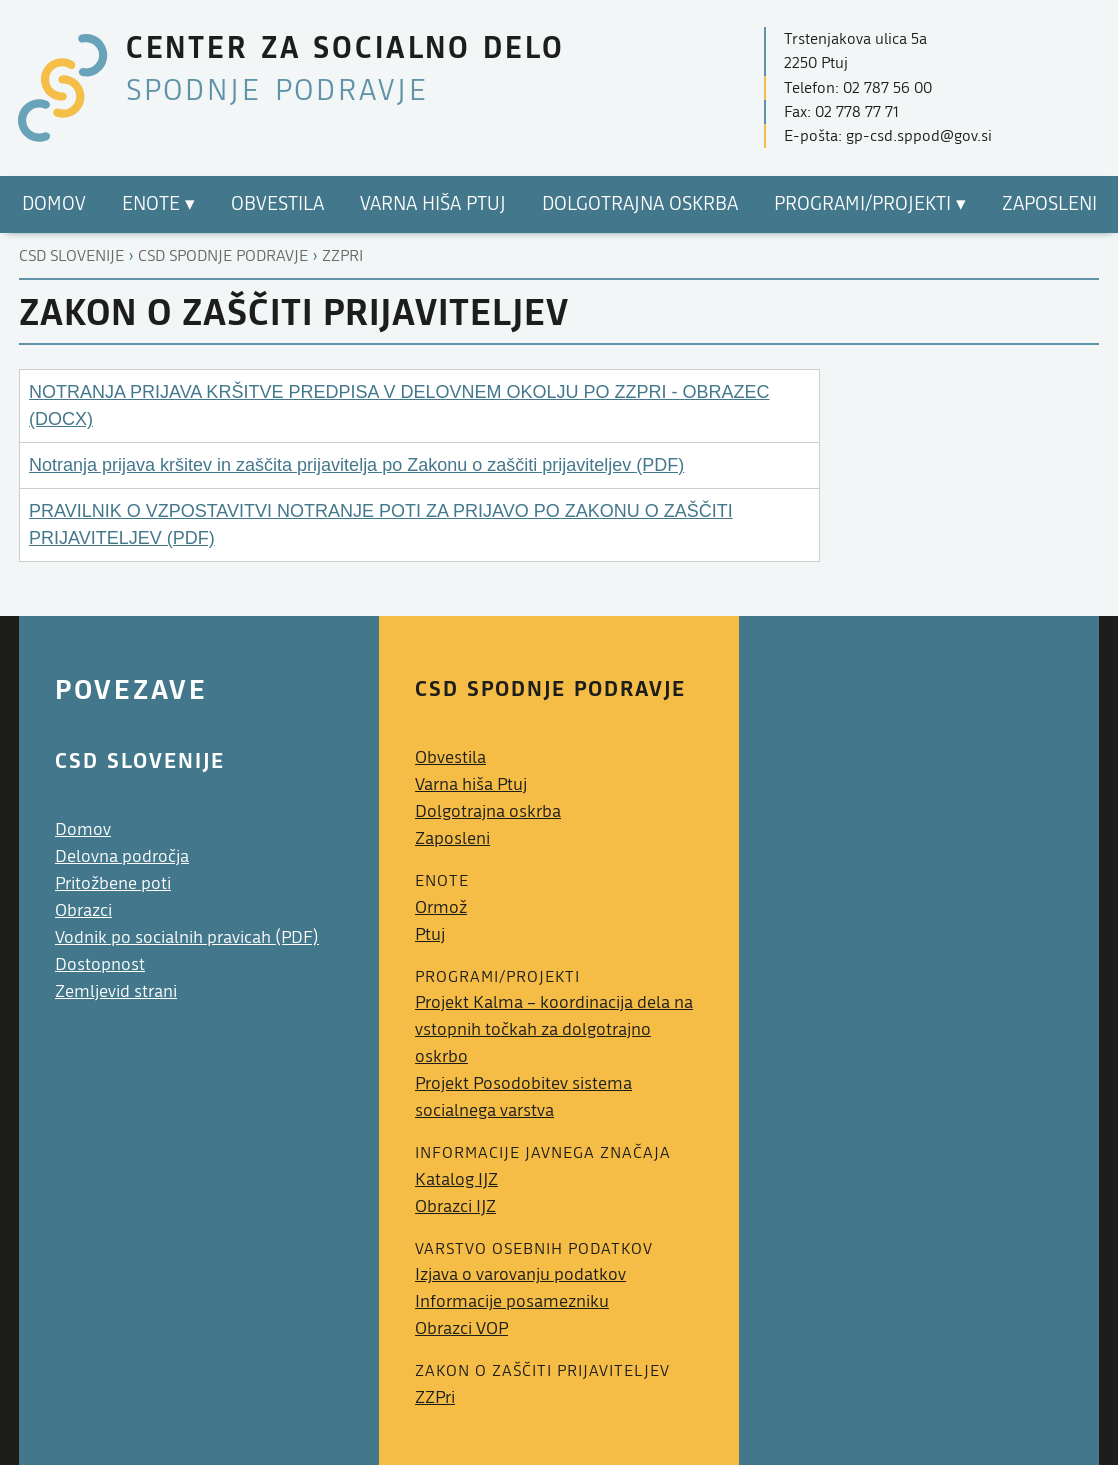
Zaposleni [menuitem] (1049, 204)
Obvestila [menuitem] (277, 204)
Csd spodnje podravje (223, 256)
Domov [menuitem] (54, 204)
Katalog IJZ (456, 1179)
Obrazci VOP (461, 1328)
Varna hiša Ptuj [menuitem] (433, 204)
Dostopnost (100, 964)
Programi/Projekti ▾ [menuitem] (870, 204)
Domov (83, 829)
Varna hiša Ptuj (471, 784)
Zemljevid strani (116, 991)
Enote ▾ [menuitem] (158, 204)
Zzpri (342, 256)
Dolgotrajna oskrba (488, 811)
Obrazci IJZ (455, 1206)
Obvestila (450, 757)
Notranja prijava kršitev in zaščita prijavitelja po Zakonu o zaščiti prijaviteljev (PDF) (356, 465)
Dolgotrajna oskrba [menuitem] (640, 204)
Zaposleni (452, 838)
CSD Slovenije (71, 256)
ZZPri (435, 1397)
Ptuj (430, 934)
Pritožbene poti (113, 883)
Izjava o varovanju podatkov (520, 1274)
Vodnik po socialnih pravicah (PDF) (187, 937)
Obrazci (83, 910)
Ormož (441, 907)
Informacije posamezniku (512, 1301)
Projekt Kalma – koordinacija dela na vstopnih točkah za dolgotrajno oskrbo (554, 1029)
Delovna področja (122, 856)
